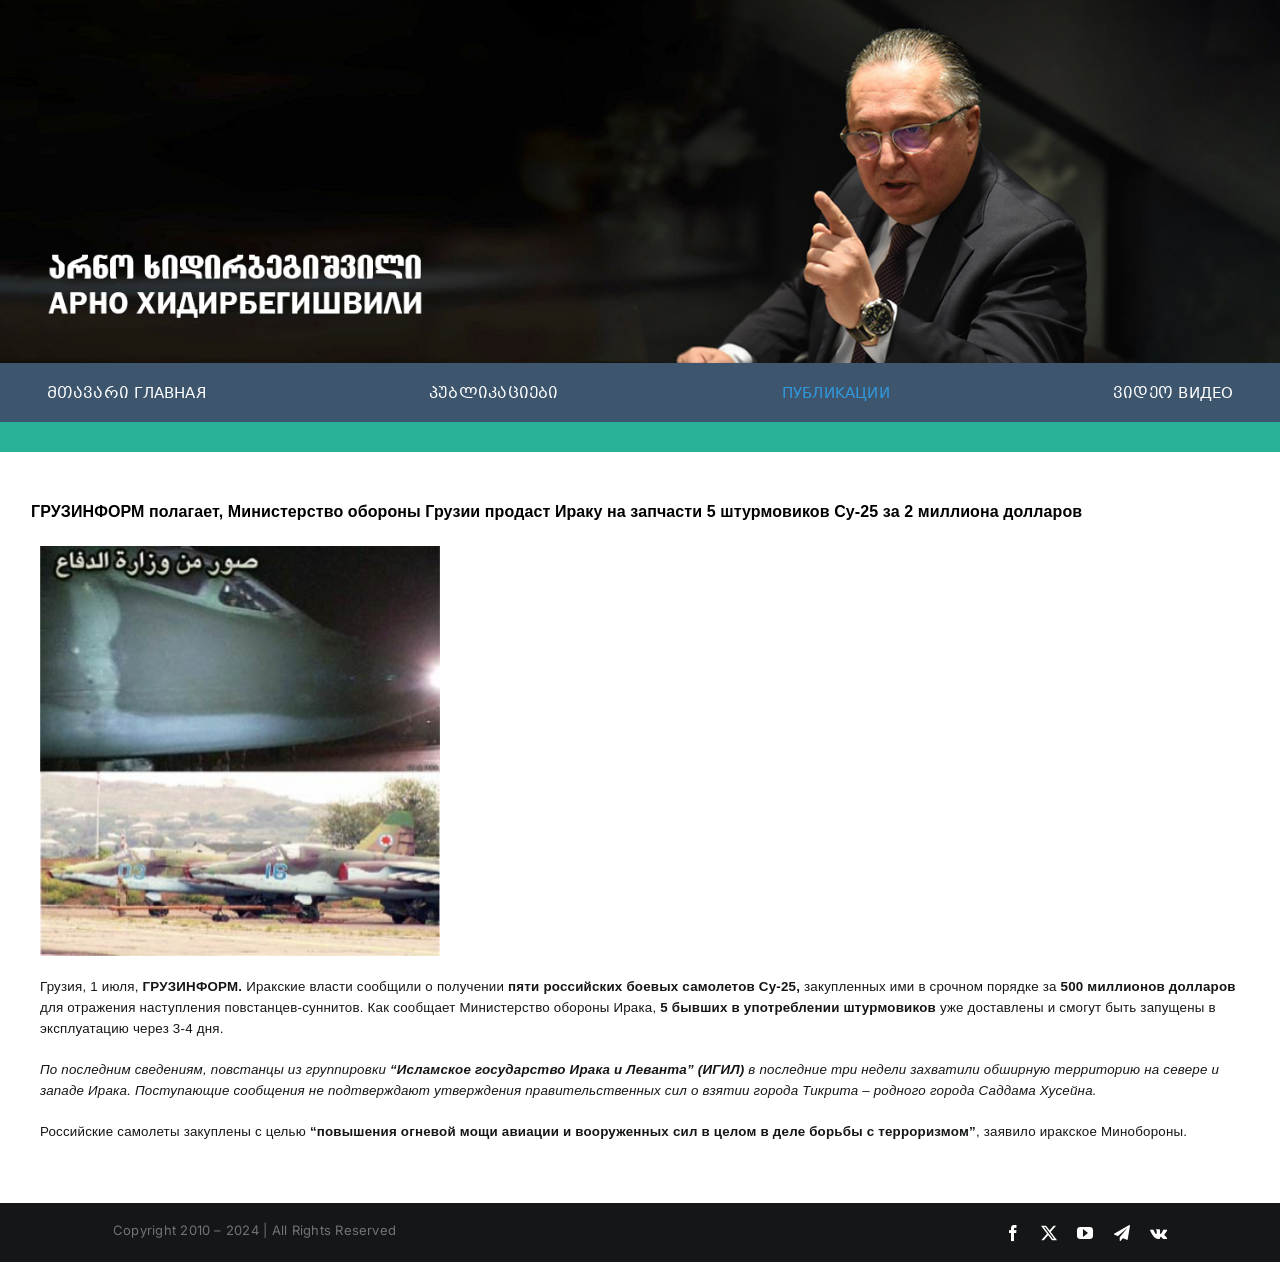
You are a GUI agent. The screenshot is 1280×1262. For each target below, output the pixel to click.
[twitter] (1049, 1233)
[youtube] (1085, 1233)
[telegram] (1122, 1233)
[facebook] (1013, 1233)
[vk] (1158, 1233)
